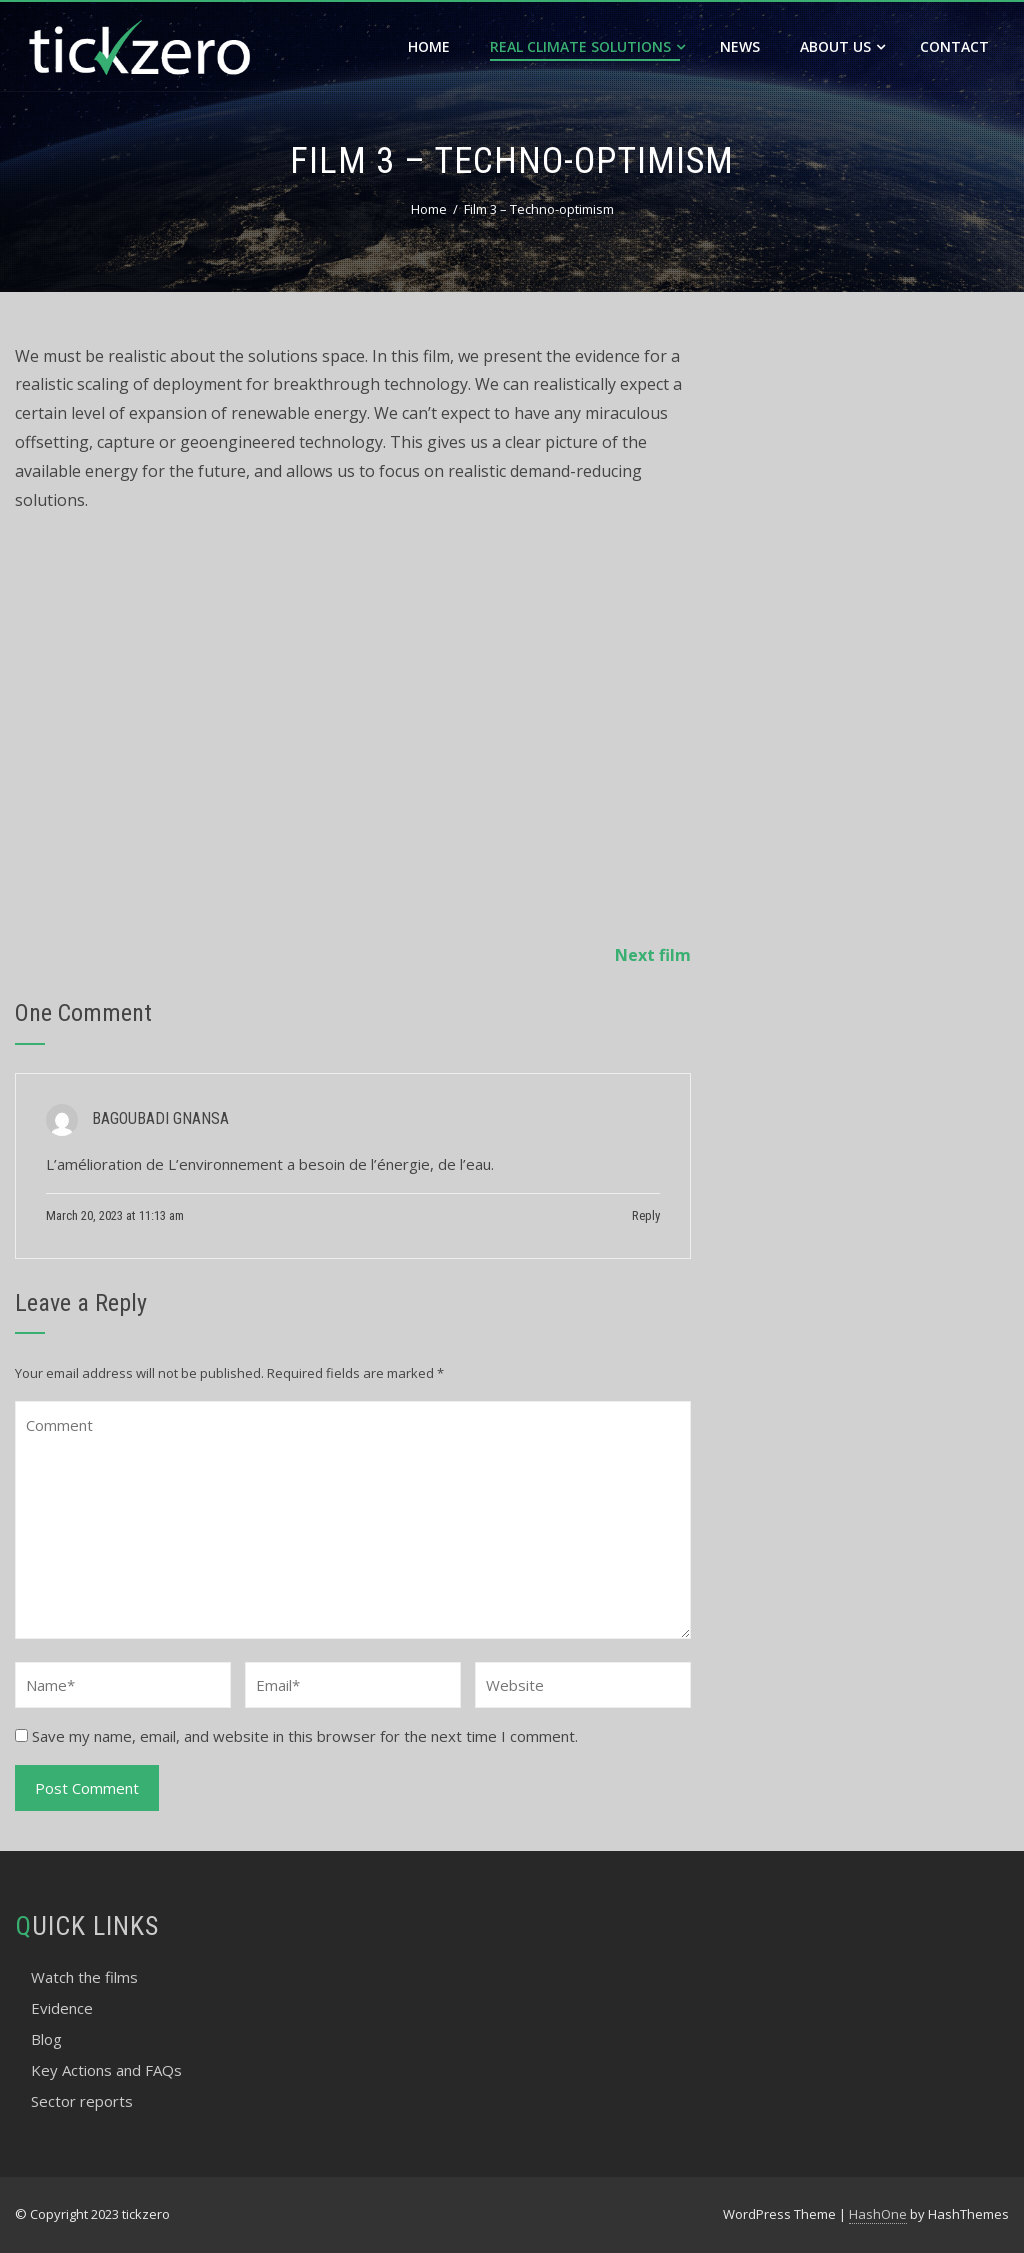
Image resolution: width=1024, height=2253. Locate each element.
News (740, 46)
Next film (653, 955)
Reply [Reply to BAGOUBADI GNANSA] (646, 1215)
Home (429, 46)
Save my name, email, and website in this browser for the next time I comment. (305, 1736)
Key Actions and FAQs (106, 2070)
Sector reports (82, 2101)
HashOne (878, 2214)
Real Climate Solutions (587, 46)
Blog (46, 2039)
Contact (954, 46)
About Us (842, 46)
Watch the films (84, 1977)
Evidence (62, 2008)
